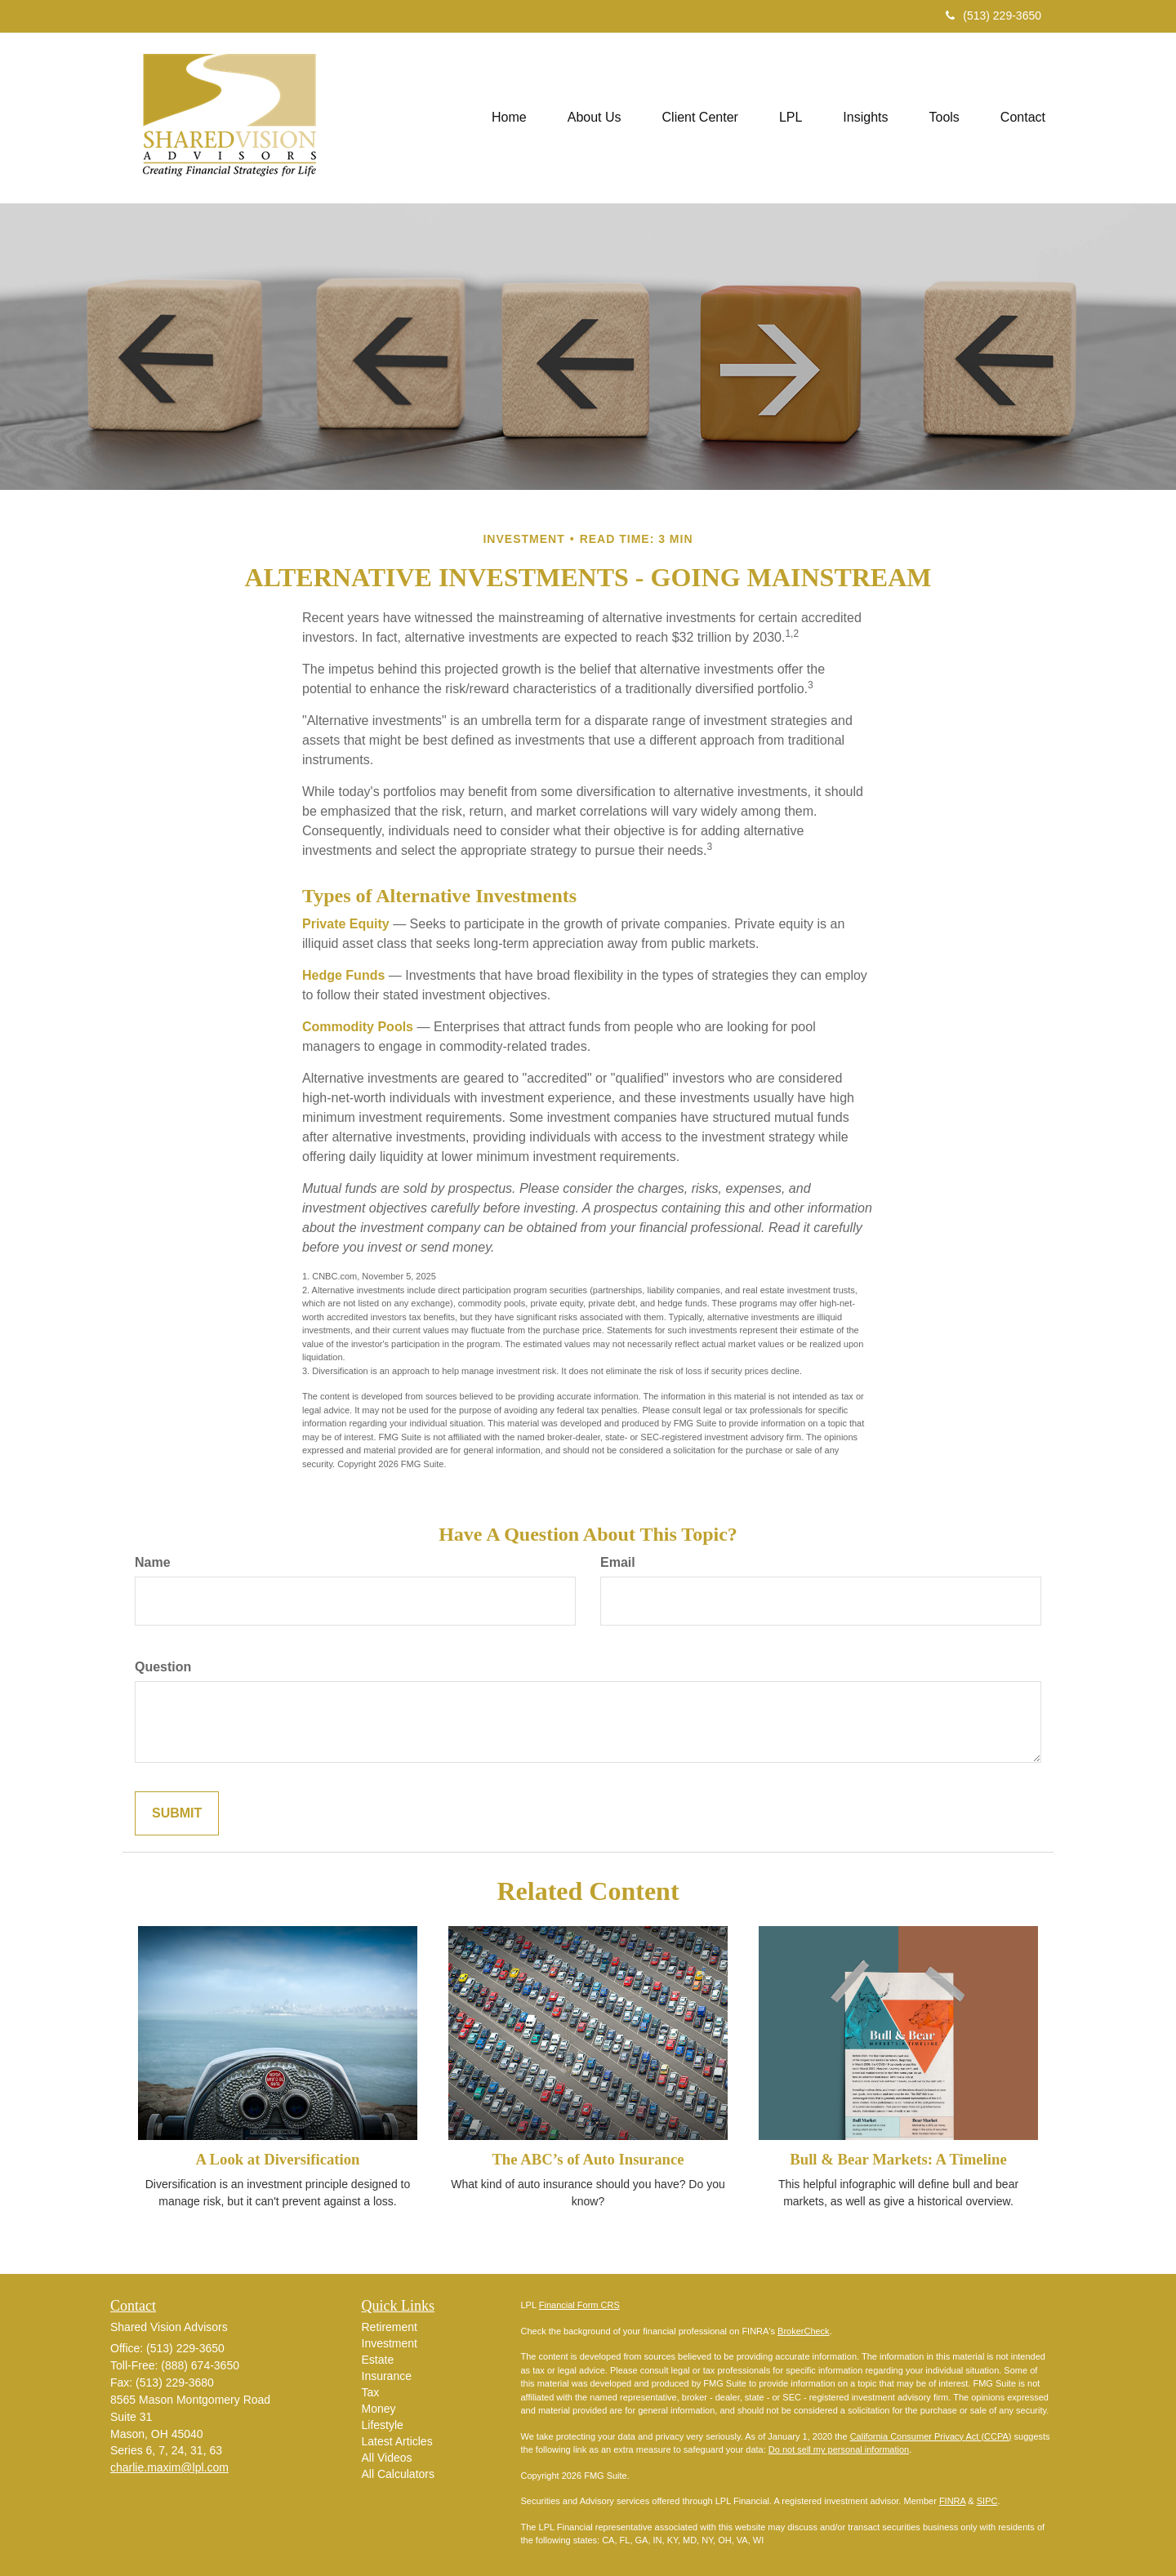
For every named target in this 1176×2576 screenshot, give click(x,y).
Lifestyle (382, 2424)
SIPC (987, 2501)
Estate (378, 2359)
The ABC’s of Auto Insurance (588, 2159)
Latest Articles (397, 2441)
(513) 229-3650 (993, 15)
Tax (371, 2392)
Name (153, 1562)
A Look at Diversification (277, 2159)
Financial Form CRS (579, 2305)
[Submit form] (177, 1813)
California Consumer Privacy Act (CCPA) (931, 2436)
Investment (389, 2343)
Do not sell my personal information (838, 2449)
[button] (594, 117)
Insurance (387, 2375)
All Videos (387, 2457)
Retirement (389, 2327)
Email (617, 1562)
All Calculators (398, 2473)
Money (379, 2408)
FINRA (952, 2501)
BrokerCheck (803, 2331)
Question (163, 1667)
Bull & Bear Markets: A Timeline (898, 2159)
